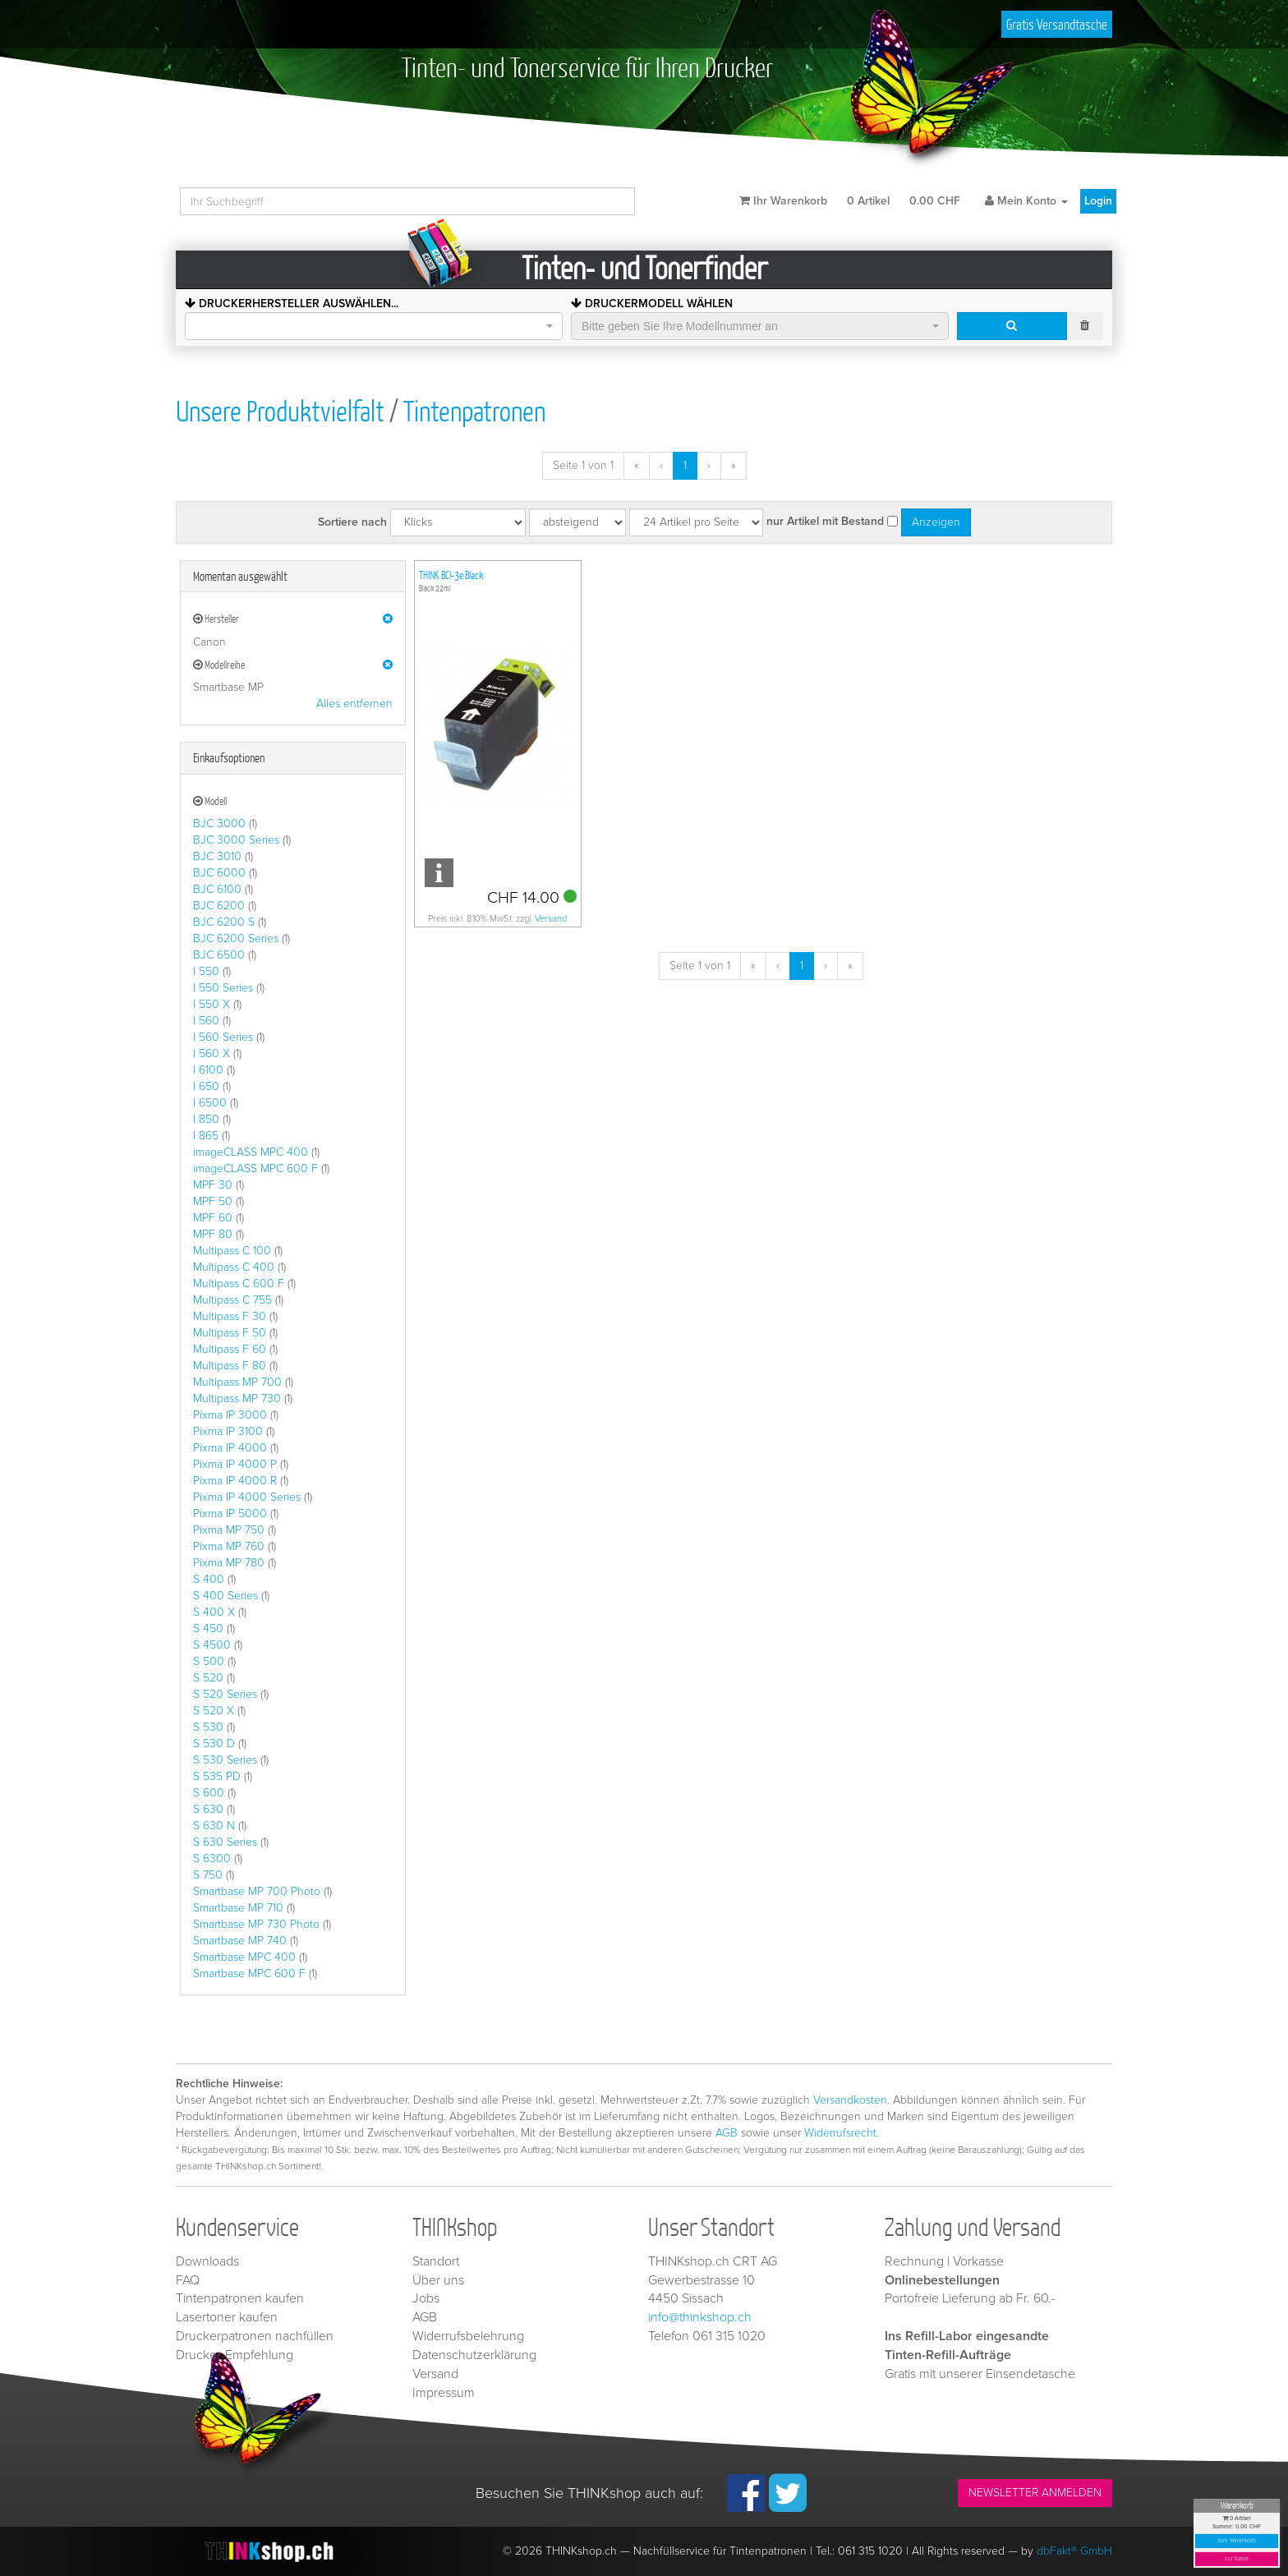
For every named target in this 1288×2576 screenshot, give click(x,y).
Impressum (443, 2393)
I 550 (206, 971)
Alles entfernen (354, 704)
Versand (551, 918)
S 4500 (212, 1645)
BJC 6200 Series (235, 938)
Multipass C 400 (233, 1267)
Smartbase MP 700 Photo (256, 1891)
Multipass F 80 (229, 1366)
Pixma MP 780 (228, 1563)
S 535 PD (217, 1776)
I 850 (206, 1119)
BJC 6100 (217, 889)
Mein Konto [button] (1026, 201)
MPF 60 (212, 1218)
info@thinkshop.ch (700, 2317)
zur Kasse (1237, 2559)
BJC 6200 (219, 906)
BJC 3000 (219, 823)
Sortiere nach (352, 522)
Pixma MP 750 (228, 1530)
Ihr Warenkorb (849, 201)
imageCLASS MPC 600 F (255, 1168)
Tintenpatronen (474, 410)
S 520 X (213, 1711)
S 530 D (214, 1743)
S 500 (208, 1661)
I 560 (206, 1021)
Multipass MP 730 (237, 1398)
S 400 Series (225, 1596)
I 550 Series (223, 988)
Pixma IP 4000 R (235, 1481)
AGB (726, 2133)
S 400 (208, 1579)
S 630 (208, 1809)
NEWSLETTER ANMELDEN (1035, 2493)
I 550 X (211, 1004)
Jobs (425, 2298)
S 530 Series (225, 1760)
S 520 (208, 1678)
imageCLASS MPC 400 (250, 1152)
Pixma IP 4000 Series (247, 1497)
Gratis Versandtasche (1056, 24)
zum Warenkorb (1237, 2541)
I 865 (205, 1136)
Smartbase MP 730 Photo (256, 1924)
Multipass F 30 (229, 1316)
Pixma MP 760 (228, 1546)
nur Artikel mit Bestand (825, 521)
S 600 (208, 1793)
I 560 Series (223, 1037)
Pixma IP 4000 (230, 1448)
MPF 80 (212, 1234)
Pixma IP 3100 (228, 1431)
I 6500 (210, 1103)
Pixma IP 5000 (230, 1513)
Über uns (438, 2280)
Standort (435, 2261)
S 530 (208, 1727)
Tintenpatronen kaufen (240, 2298)
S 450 (208, 1628)
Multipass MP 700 (237, 1382)
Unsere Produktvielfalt (280, 410)
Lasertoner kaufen (227, 2317)
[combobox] (374, 326)
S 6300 (212, 1858)
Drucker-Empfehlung (234, 2355)
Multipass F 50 (229, 1333)
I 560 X (211, 1053)
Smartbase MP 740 (240, 1941)
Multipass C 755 (232, 1300)
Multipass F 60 (229, 1349)
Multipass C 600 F (238, 1283)
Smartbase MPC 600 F (249, 1973)
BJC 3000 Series (236, 840)
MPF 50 (212, 1201)
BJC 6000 (219, 873)
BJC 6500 (219, 955)
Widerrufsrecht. (841, 2133)
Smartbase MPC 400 (244, 1957)
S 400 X (214, 1612)
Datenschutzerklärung (474, 2355)
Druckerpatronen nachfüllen (255, 2336)
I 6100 (208, 1070)
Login (1098, 201)
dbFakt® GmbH (1074, 2551)
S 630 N (214, 1826)
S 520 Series (225, 1694)
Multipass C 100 (232, 1251)
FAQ (188, 2280)
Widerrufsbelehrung (468, 2336)
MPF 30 (212, 1185)
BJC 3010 (217, 856)
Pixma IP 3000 (230, 1415)
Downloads (207, 2261)
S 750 (208, 1875)
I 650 (206, 1086)
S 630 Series (225, 1842)
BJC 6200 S (224, 922)
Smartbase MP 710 (238, 1908)
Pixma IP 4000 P (235, 1464)
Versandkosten (850, 2100)
